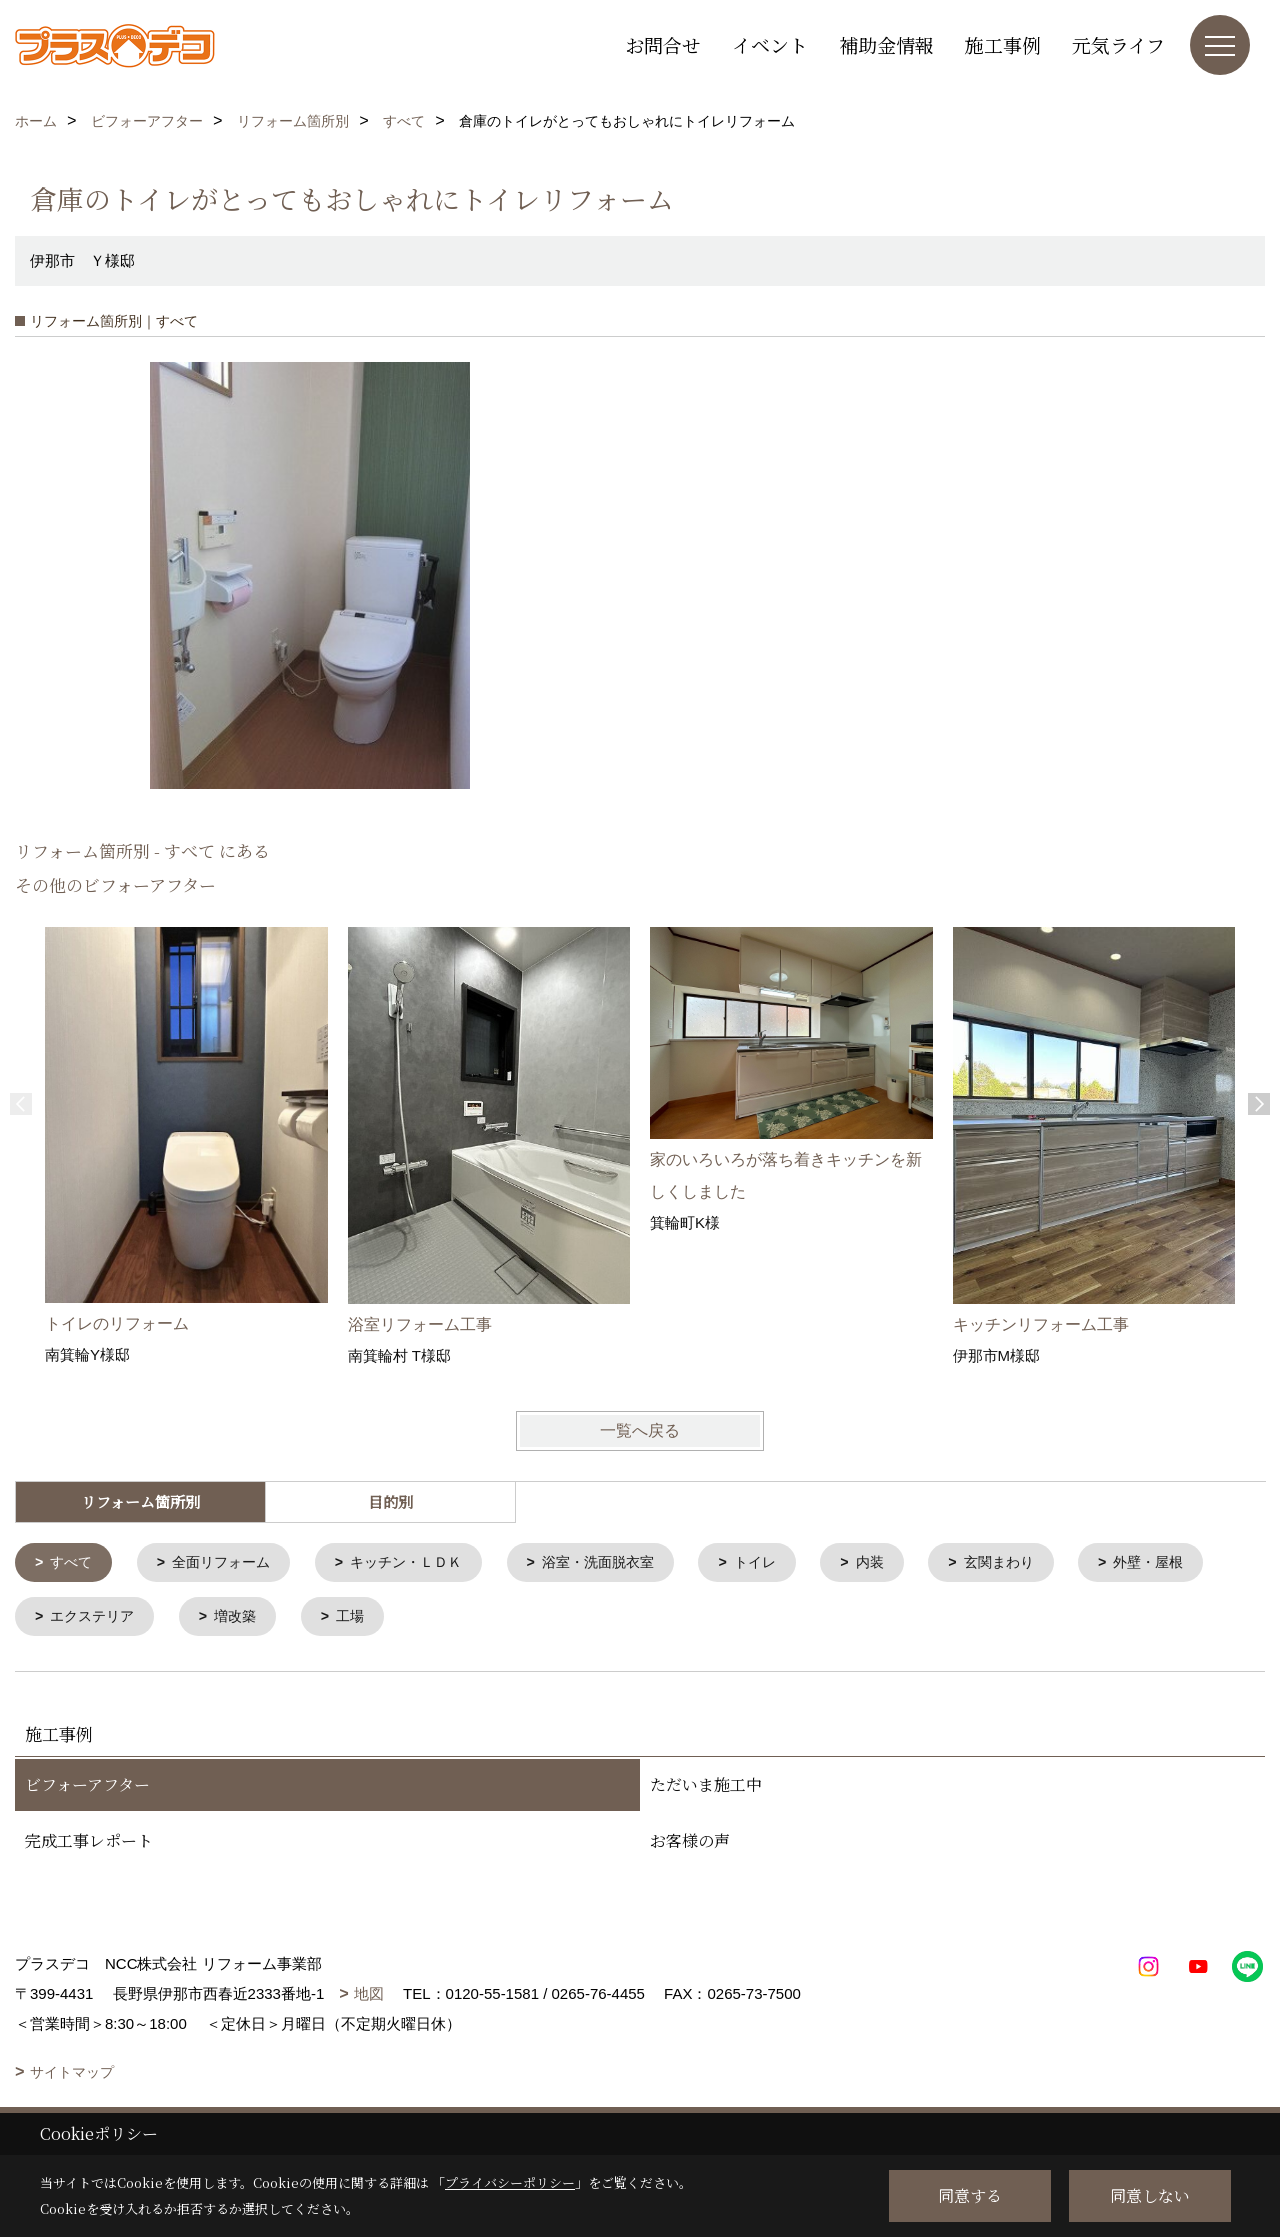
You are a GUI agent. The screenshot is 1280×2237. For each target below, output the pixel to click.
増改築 (400, 1619)
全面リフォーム (229, 1563)
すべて (74, 1563)
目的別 (390, 1501)
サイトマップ (72, 2076)
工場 (519, 1619)
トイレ (787, 1563)
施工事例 (1003, 44)
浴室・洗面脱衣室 (624, 1563)
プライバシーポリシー (510, 2182)
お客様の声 (690, 1844)
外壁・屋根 (89, 1619)
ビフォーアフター (87, 1788)
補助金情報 (886, 44)
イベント (770, 44)
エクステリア (252, 1619)
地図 (369, 1997)
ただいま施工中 (706, 1788)
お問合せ (663, 44)
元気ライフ (1118, 44)
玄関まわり (1039, 1563)
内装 (906, 1563)
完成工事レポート (89, 1844)
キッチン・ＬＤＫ (423, 1563)
